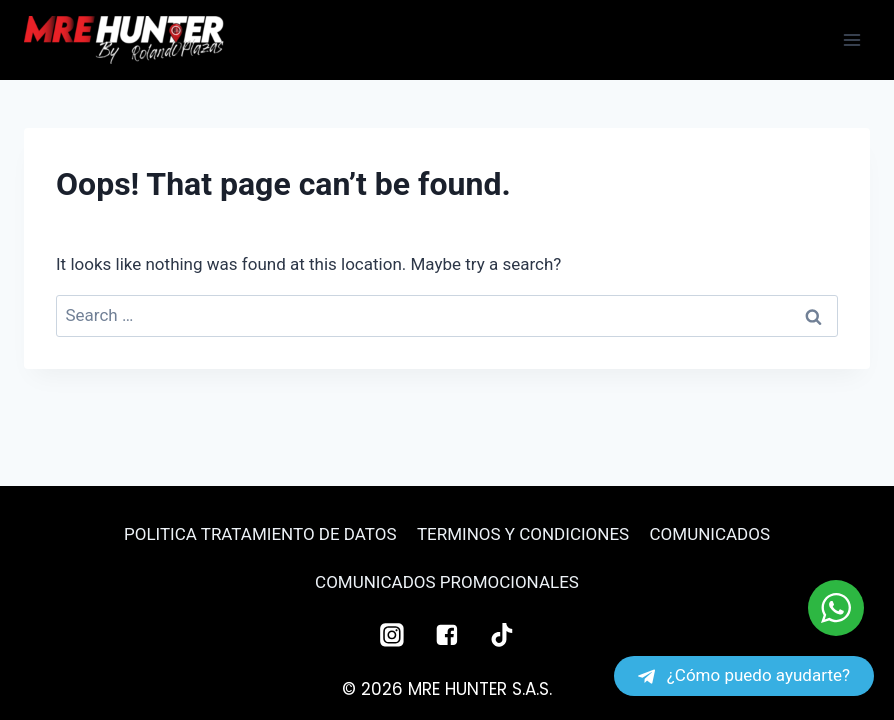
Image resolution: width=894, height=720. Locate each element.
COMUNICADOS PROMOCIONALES (447, 582)
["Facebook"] (447, 635)
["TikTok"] (502, 635)
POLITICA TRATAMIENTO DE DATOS (260, 534)
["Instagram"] (392, 635)
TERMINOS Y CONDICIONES (523, 534)
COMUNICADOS (710, 534)
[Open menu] (851, 39)
